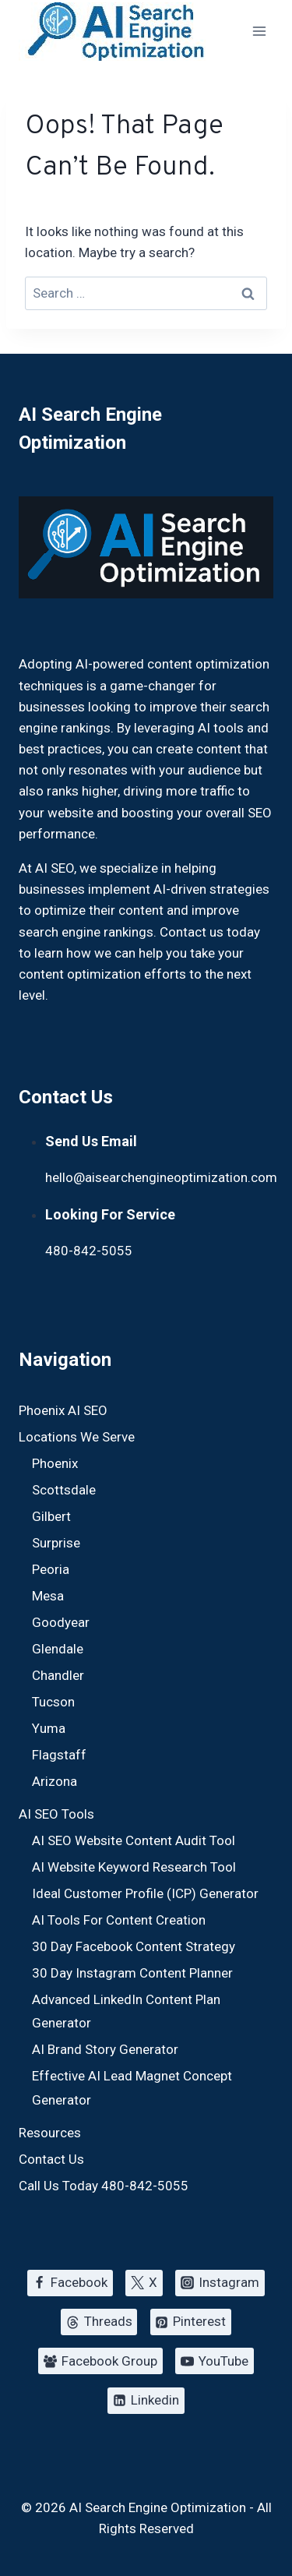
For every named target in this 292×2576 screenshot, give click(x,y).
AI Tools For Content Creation (119, 1920)
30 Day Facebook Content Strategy (133, 1946)
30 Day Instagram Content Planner (132, 1973)
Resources (50, 2132)
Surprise (56, 1543)
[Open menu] (259, 31)
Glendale (57, 1649)
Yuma (48, 1728)
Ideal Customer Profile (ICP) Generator (145, 1893)
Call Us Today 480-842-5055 (103, 2185)
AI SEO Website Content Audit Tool (133, 1840)
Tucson (53, 1702)
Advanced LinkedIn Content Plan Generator (126, 2011)
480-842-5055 (88, 1250)
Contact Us (51, 2159)
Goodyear (61, 1622)
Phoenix (55, 1463)
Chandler (58, 1675)
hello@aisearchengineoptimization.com (161, 1177)
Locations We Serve (77, 1437)
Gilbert (51, 1516)
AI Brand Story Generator (105, 2049)
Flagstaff (59, 1755)
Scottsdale (64, 1490)
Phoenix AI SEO (63, 1410)
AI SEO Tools (56, 1814)
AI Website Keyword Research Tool (134, 1867)
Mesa (48, 1596)
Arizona (54, 1781)
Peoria (50, 1569)
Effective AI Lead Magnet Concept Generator (132, 2088)
